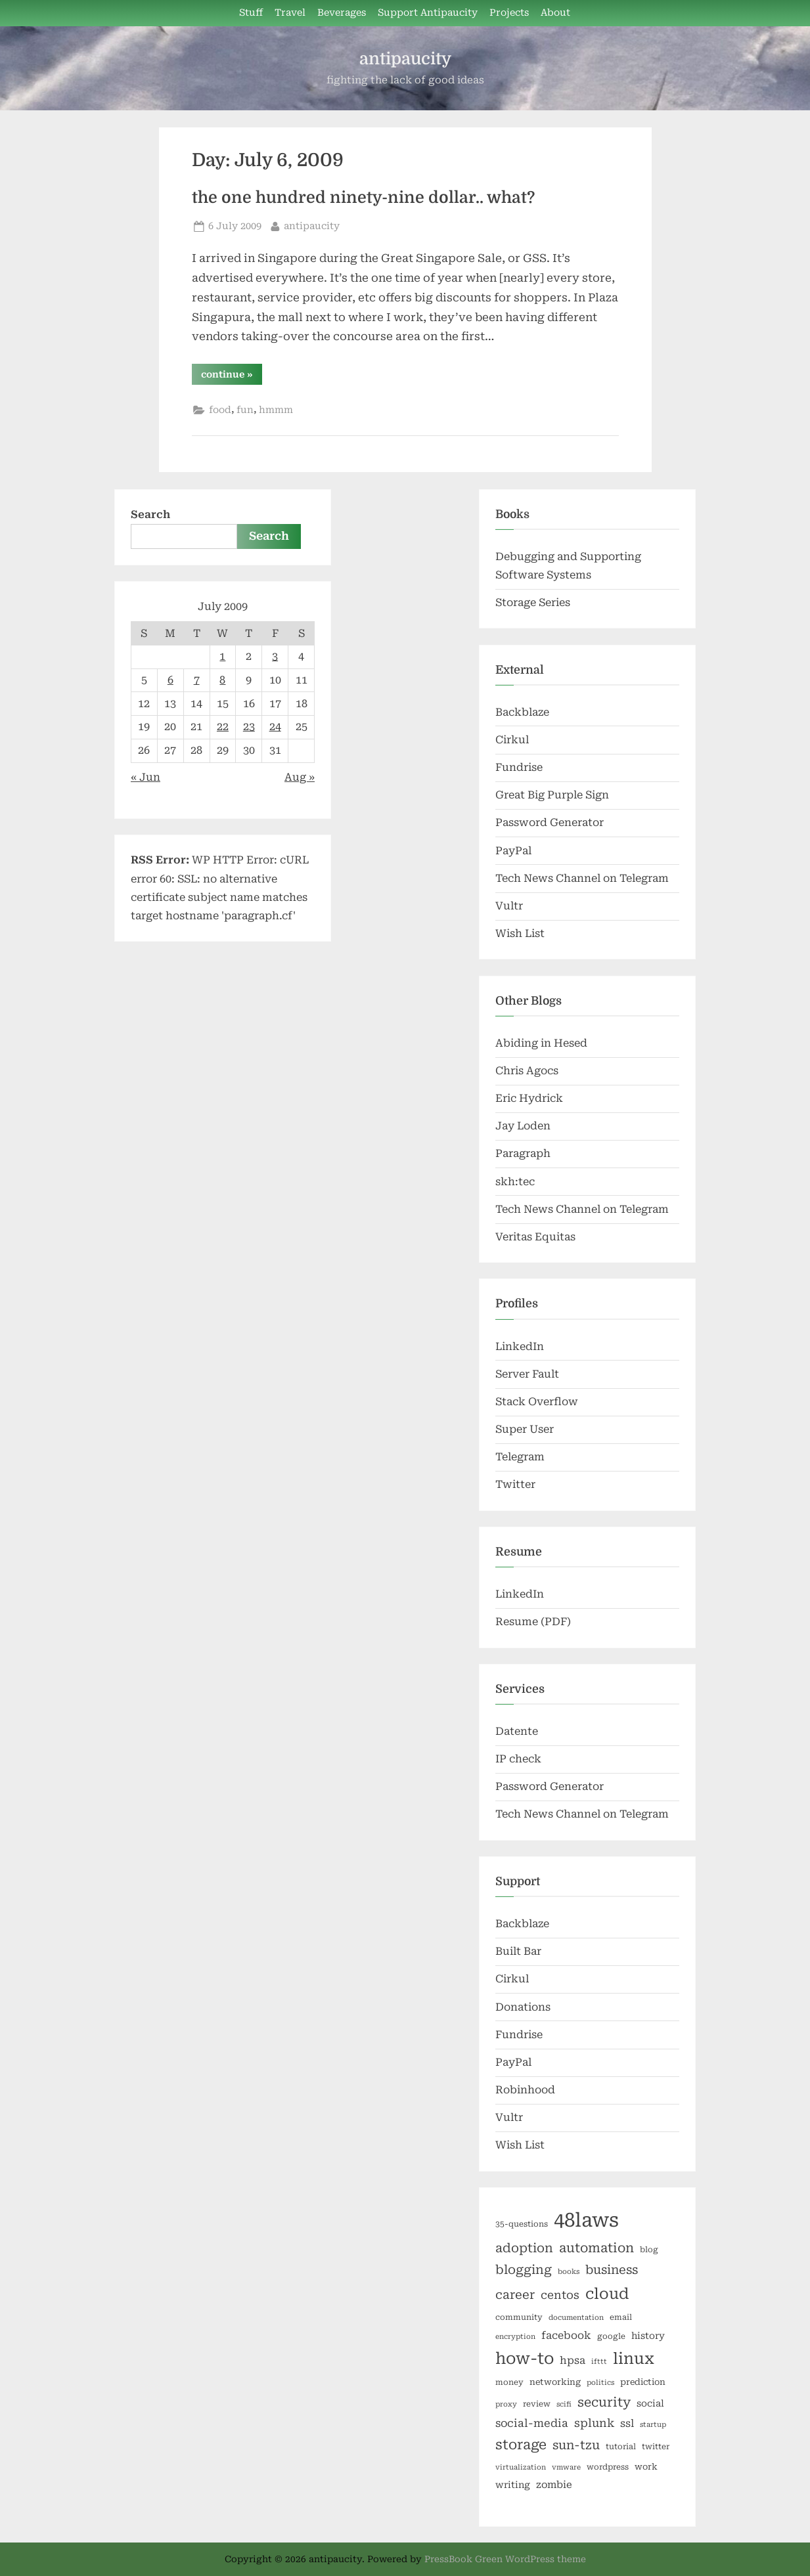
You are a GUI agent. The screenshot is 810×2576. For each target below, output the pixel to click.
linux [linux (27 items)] (633, 2358)
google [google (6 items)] (611, 2336)
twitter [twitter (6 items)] (655, 2446)
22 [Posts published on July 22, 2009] (223, 726)
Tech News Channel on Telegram (582, 878)
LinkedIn (519, 1346)
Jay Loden (523, 1126)
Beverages (341, 12)
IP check (518, 1759)
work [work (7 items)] (646, 2467)
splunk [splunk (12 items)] (594, 2423)
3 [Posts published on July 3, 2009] (275, 656)
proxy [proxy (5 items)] (506, 2404)
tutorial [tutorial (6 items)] (621, 2446)
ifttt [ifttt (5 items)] (599, 2361)
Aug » (299, 777)
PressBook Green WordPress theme (505, 2559)
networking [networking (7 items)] (555, 2382)
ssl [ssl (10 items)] (627, 2423)
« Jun (145, 777)
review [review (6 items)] (537, 2404)
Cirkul (512, 739)
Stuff (251, 12)
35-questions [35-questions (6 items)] (521, 2224)
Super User (524, 1429)
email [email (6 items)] (621, 2317)
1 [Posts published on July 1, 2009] (222, 656)
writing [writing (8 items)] (512, 2484)
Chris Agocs (526, 1070)
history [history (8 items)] (648, 2335)
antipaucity (405, 58)
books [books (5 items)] (568, 2271)
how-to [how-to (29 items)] (524, 2358)
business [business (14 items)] (611, 2270)
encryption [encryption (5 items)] (515, 2336)
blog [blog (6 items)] (649, 2249)
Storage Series (532, 602)
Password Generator (549, 822)
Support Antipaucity (428, 12)
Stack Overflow (536, 1401)
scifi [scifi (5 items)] (564, 2404)
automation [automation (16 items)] (596, 2248)
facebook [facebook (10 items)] (566, 2335)
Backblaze (522, 712)
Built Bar (518, 1951)
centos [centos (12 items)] (560, 2295)
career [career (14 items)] (515, 2295)
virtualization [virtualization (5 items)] (520, 2467)
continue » (231, 376)
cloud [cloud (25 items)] (607, 2294)
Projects (509, 12)
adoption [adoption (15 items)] (524, 2248)
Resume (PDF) (533, 1621)
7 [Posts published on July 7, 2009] (197, 680)
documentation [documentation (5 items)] (576, 2317)
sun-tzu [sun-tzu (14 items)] (576, 2445)
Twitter (515, 1484)
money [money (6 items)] (509, 2382)
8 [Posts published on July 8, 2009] (222, 680)
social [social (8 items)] (650, 2403)
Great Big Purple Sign (552, 795)
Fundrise (519, 767)
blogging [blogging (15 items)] (523, 2270)
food (220, 410)
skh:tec (515, 1181)
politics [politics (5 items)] (600, 2382)
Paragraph (523, 1153)
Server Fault (527, 1374)
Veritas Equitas (535, 1237)
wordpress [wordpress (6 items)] (608, 2467)
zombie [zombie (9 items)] (554, 2485)
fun (245, 410)
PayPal (513, 850)
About (555, 12)
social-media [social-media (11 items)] (531, 2423)
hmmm (276, 410)
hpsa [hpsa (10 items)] (572, 2360)
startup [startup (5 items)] (653, 2424)
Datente (516, 1731)
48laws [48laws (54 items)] (586, 2220)
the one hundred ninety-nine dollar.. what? (363, 197)
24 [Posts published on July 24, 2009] (275, 726)
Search (150, 514)
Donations (523, 2007)
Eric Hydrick (529, 1098)
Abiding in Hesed (541, 1043)
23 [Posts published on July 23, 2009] (249, 726)
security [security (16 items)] (604, 2402)
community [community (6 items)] (519, 2317)
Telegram (520, 1457)
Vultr (509, 906)
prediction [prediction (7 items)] (642, 2382)
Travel (290, 12)
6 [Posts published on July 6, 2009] (170, 680)
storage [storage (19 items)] (521, 2445)
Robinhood (525, 2090)
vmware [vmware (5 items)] (566, 2467)
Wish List (520, 933)
